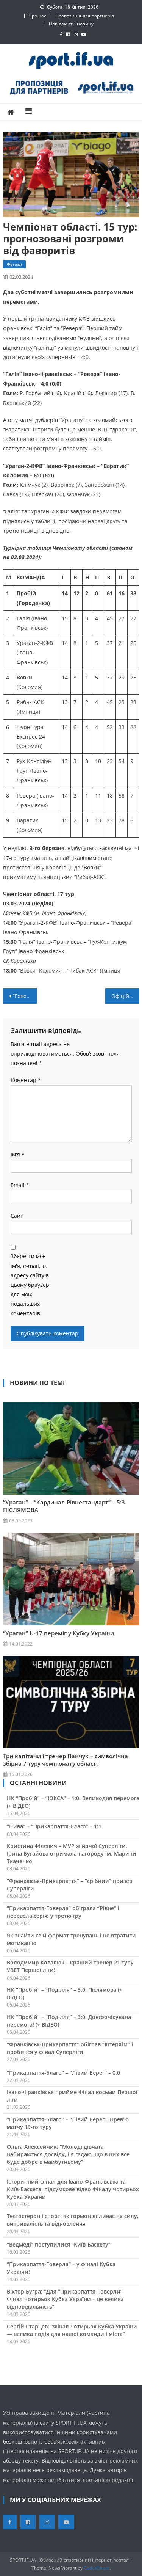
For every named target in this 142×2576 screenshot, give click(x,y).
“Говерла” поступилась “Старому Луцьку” (25, 995)
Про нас (37, 16)
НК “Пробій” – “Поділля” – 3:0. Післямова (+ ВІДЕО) (64, 1993)
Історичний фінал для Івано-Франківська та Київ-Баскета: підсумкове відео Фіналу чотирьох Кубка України (73, 2189)
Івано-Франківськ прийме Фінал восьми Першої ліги (72, 2095)
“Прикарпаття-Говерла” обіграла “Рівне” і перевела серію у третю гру (63, 1912)
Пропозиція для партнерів (84, 16)
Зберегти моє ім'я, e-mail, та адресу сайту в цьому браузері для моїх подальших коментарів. (31, 1284)
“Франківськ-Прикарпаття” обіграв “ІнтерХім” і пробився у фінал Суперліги (70, 2048)
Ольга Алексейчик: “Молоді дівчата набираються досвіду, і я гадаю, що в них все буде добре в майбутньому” (68, 2154)
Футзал (14, 264)
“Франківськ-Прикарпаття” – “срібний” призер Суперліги (70, 1884)
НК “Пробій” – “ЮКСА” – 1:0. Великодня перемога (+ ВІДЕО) (73, 1802)
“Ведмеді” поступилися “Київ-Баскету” (59, 2244)
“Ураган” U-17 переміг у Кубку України (58, 1633)
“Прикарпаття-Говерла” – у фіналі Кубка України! (61, 2268)
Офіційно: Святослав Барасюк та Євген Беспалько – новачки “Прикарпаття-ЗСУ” (125, 995)
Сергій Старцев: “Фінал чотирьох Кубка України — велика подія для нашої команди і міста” (72, 2330)
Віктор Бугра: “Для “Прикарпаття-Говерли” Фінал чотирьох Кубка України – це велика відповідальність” (65, 2299)
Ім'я (18, 1154)
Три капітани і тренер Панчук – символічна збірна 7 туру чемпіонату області (65, 1759)
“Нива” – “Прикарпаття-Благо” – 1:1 (54, 1826)
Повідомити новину (71, 23)
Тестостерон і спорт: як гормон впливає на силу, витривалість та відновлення (73, 2219)
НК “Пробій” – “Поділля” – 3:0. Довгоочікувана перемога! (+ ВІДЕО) (69, 2020)
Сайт (17, 1215)
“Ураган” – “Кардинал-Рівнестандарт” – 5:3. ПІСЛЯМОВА (64, 1506)
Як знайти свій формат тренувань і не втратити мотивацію (71, 1939)
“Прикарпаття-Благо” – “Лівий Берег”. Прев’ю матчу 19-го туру (68, 2123)
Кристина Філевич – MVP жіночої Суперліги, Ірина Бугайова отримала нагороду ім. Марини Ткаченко (71, 1853)
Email (20, 1185)
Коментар (26, 1080)
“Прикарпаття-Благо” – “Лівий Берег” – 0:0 (63, 2072)
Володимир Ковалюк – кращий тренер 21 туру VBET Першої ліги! (70, 1966)
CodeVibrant (97, 2568)
